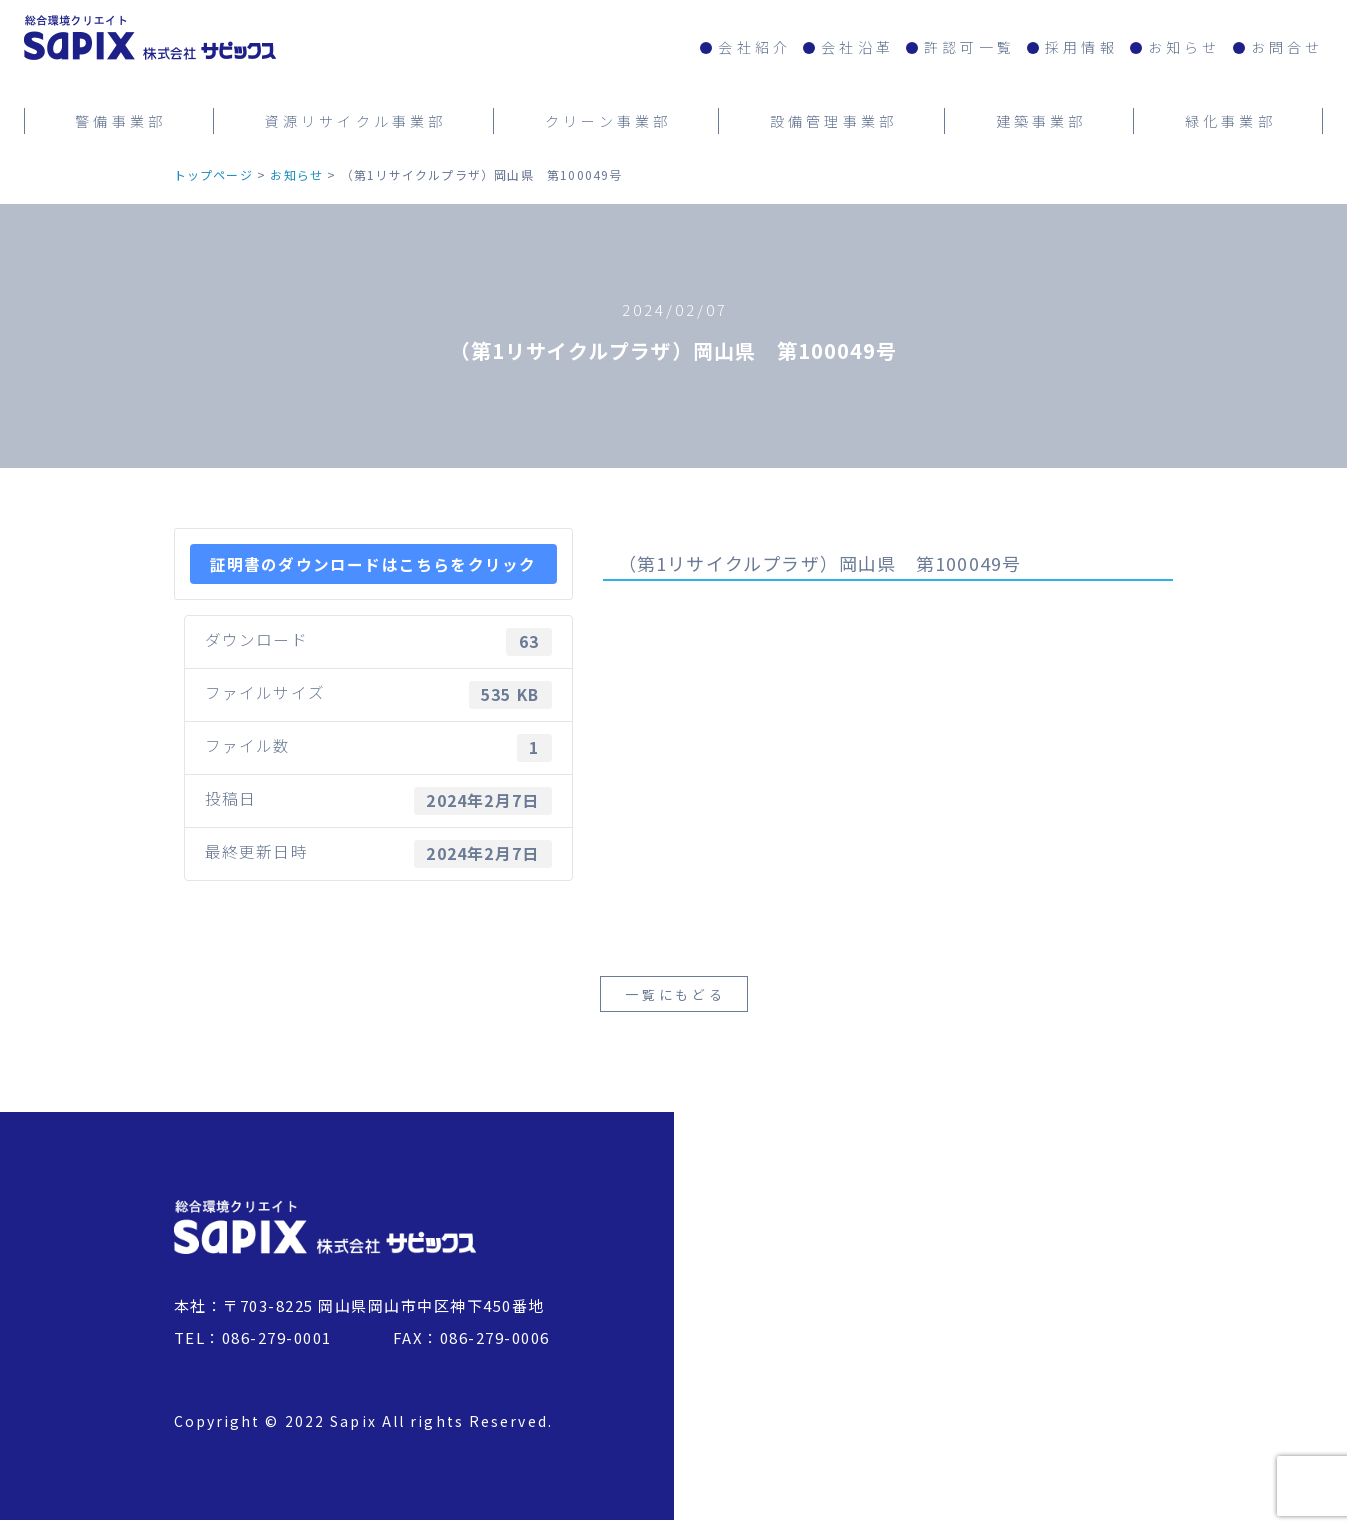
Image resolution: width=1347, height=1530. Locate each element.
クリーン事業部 (608, 118)
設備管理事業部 (833, 118)
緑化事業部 (1230, 118)
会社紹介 (754, 47)
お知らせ (1184, 47)
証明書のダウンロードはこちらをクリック (373, 564)
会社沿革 (857, 47)
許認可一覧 (969, 47)
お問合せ (1287, 47)
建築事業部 (1041, 118)
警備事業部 (120, 118)
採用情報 (1081, 47)
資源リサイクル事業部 (356, 118)
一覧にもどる (675, 1003)
